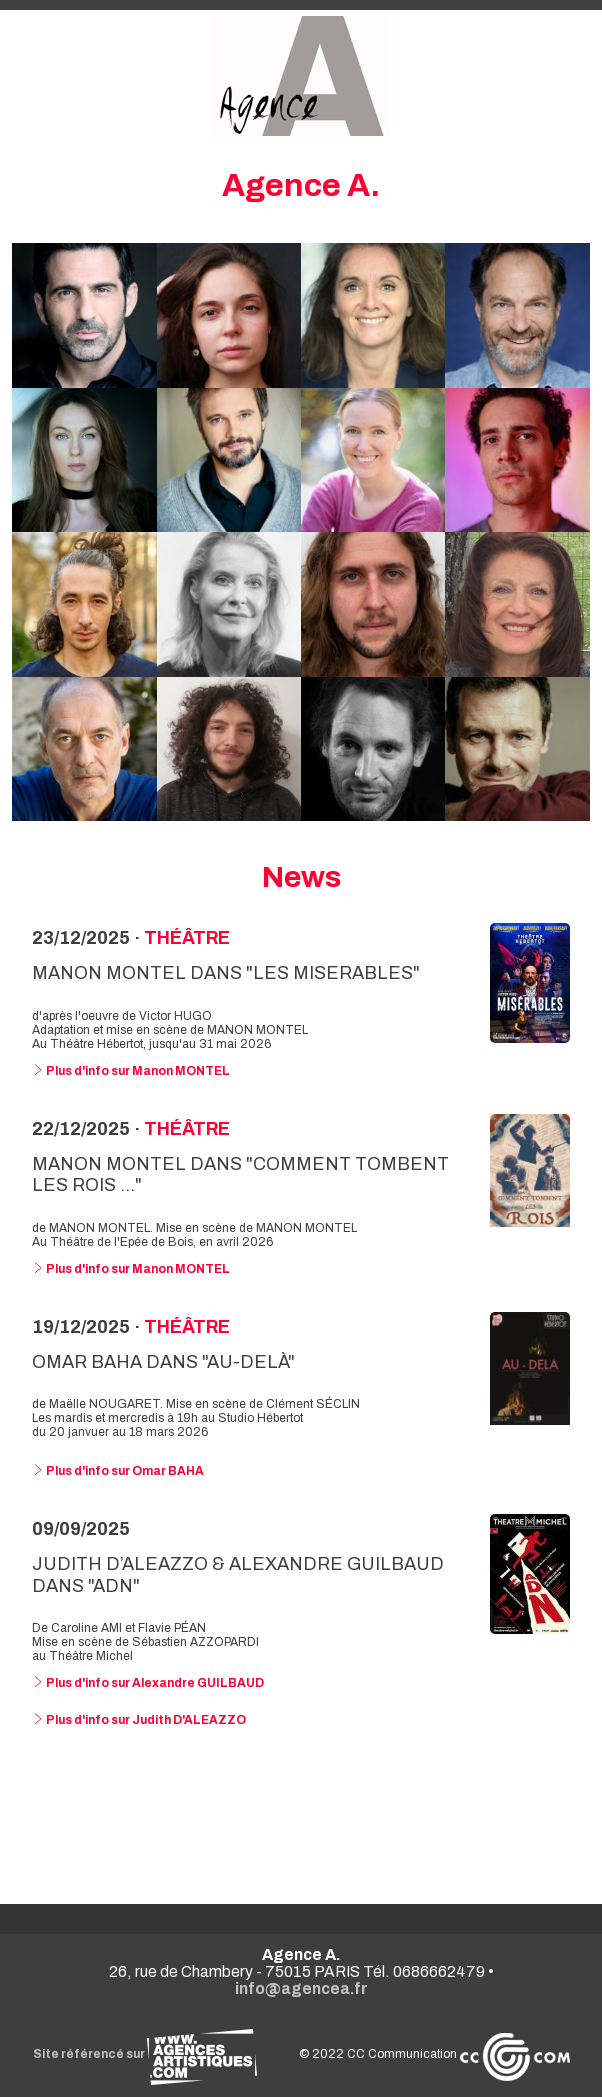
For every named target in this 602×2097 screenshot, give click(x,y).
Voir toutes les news (301, 1811)
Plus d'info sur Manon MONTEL (131, 1071)
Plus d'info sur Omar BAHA (118, 1471)
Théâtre (187, 938)
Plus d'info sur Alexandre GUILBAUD (148, 1683)
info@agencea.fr (301, 1988)
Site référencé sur (145, 2054)
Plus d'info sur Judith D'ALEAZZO (139, 1720)
